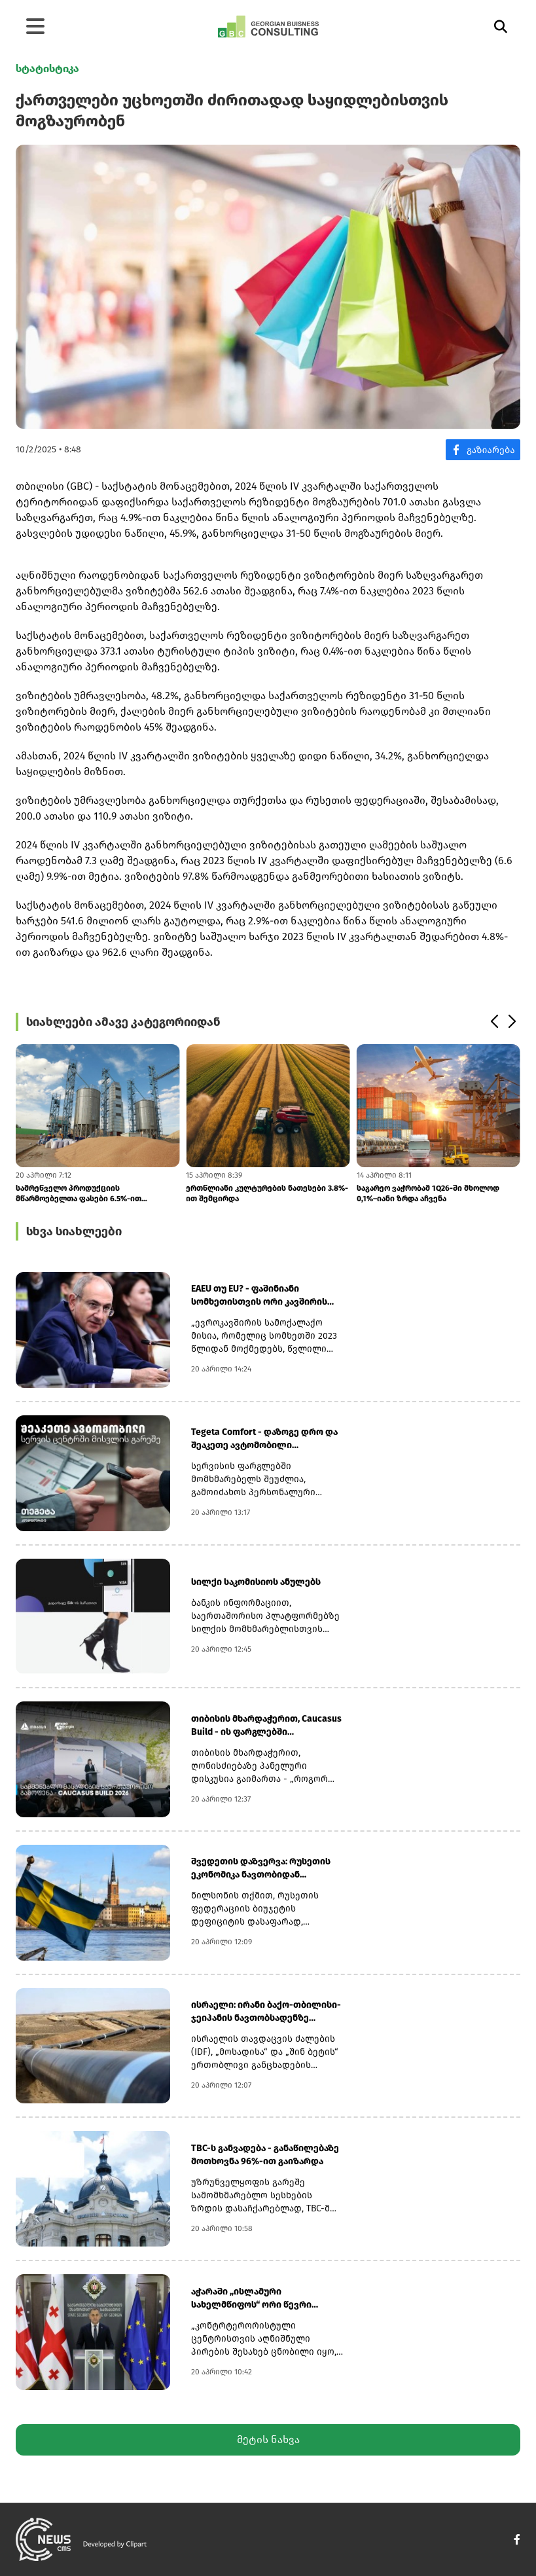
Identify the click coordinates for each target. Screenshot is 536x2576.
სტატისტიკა (47, 68)
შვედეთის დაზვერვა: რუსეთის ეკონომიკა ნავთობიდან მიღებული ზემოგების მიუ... (261, 1868)
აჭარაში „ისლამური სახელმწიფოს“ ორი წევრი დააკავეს (251, 2299)
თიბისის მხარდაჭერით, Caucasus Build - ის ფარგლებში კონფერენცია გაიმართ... (266, 1726)
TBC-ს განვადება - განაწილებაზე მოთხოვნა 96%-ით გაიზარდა (265, 2155)
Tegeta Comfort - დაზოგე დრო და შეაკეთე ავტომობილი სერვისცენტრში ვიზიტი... (264, 1439)
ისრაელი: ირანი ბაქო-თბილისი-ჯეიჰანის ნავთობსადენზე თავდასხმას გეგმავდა (266, 2012)
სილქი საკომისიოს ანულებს (256, 1581)
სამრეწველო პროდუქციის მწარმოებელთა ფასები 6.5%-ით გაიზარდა (78, 1194)
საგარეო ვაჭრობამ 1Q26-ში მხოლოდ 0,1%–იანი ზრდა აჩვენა (428, 1193)
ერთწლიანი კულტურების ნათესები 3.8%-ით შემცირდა (267, 1193)
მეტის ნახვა (268, 2439)
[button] (494, 1021)
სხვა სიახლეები (74, 1231)
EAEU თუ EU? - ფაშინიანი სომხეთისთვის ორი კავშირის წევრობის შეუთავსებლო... (259, 1296)
